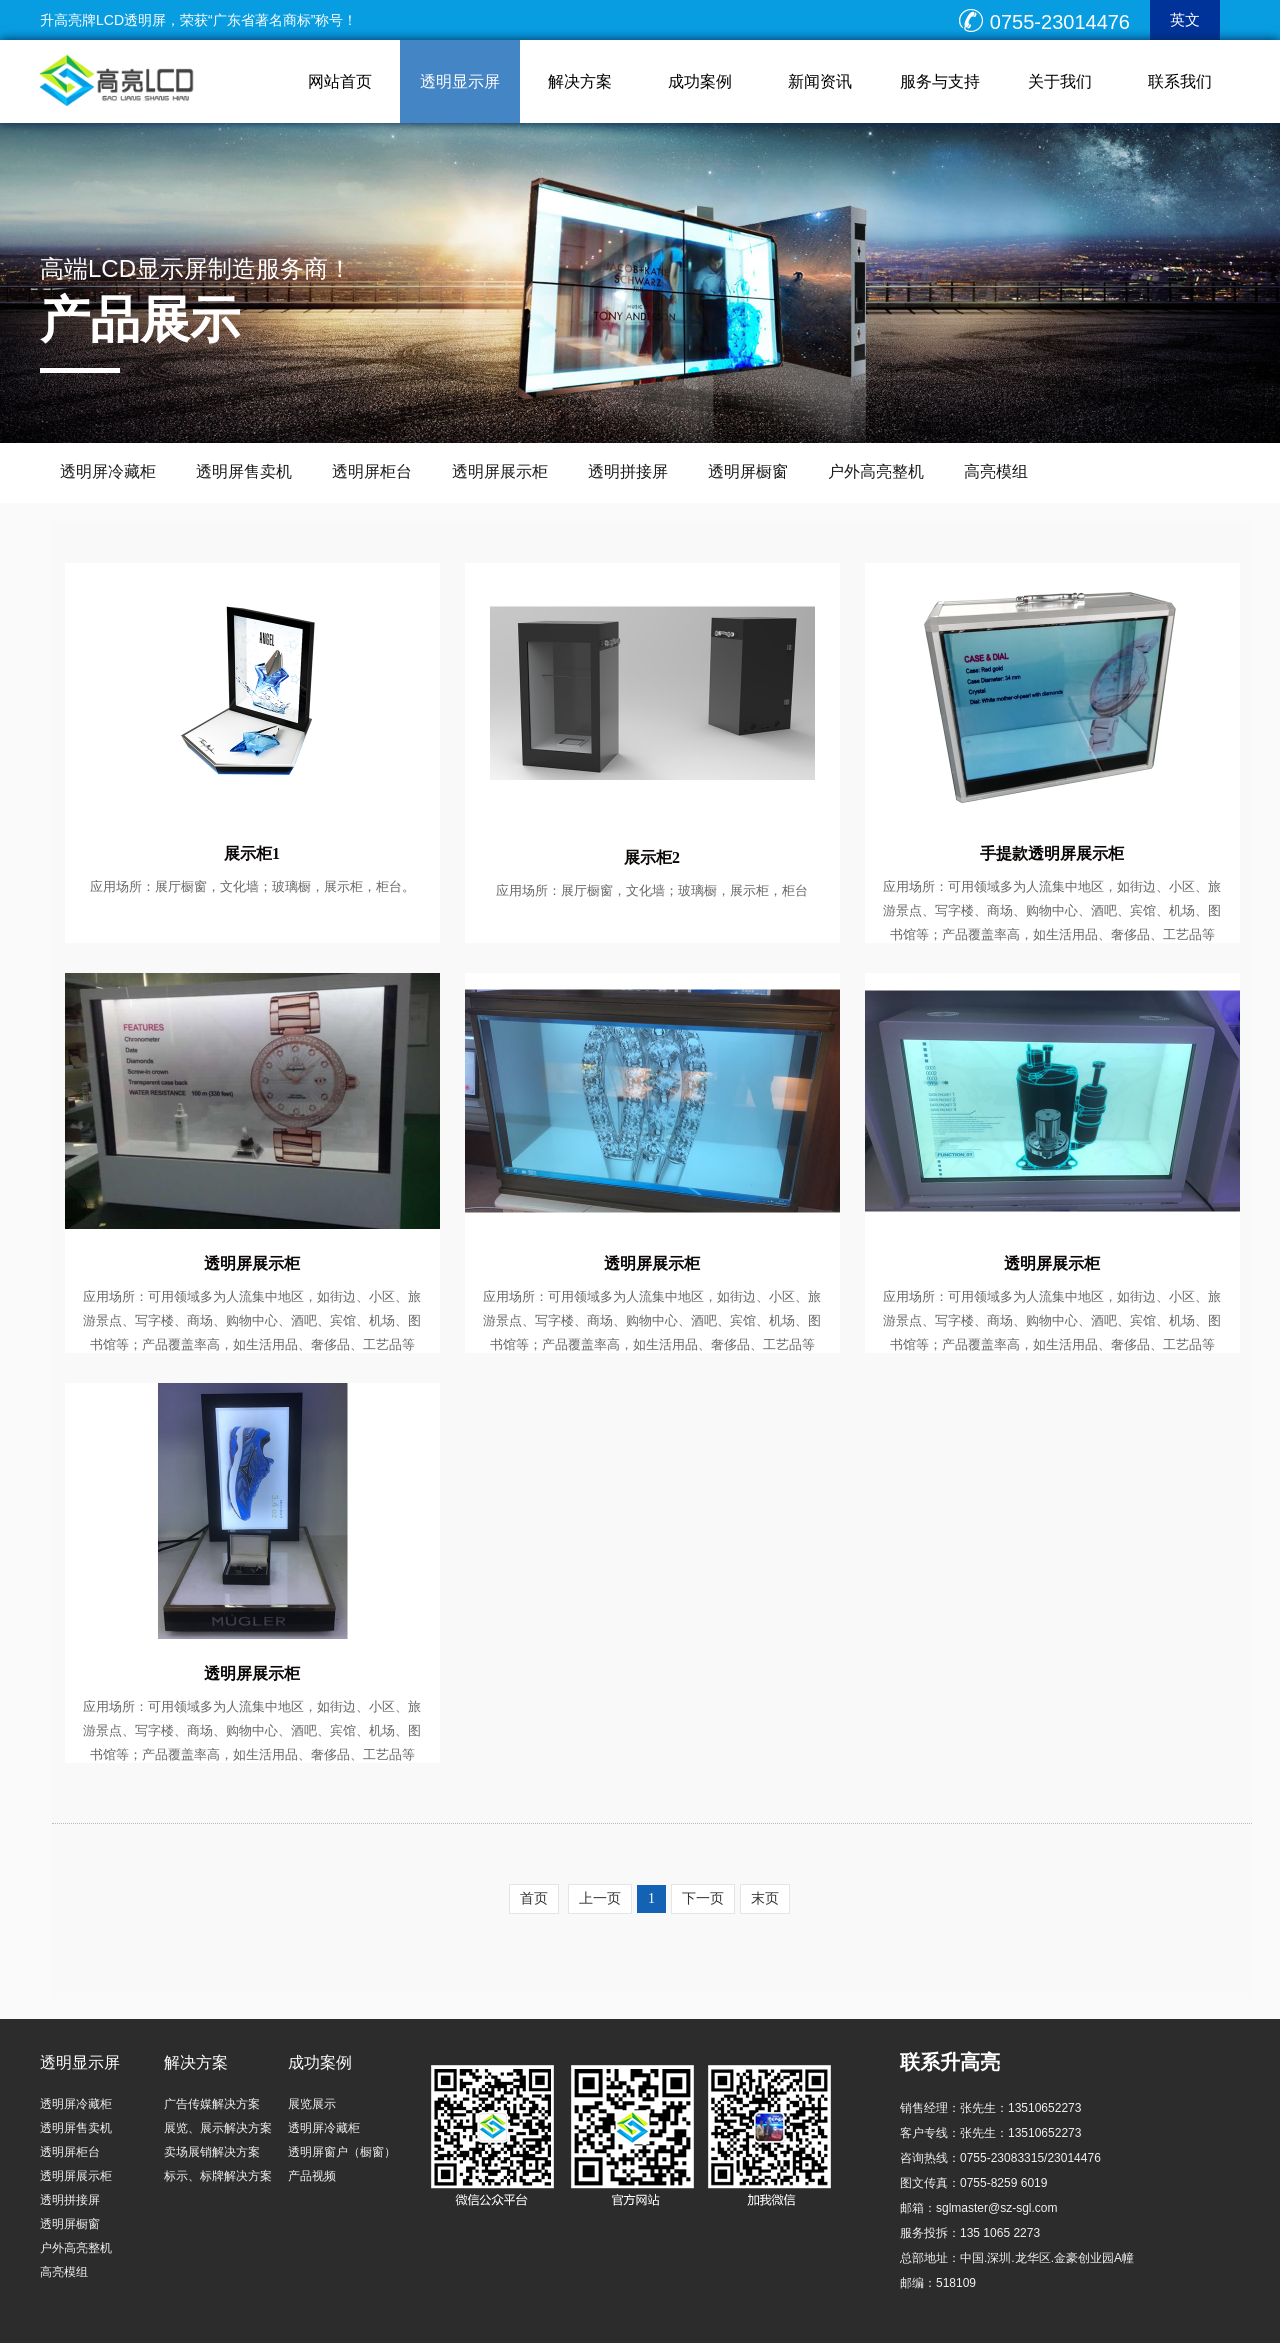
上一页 (600, 1898)
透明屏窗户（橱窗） (342, 2152)
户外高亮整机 (876, 471)
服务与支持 (940, 81)
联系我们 (1180, 81)
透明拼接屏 (628, 471)
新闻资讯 (820, 81)
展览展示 (312, 2104)
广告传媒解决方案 (212, 2104)
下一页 (703, 1898)
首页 (534, 1898)
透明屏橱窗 (748, 471)
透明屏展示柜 (500, 471)
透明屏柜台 (372, 471)
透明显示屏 (460, 81)
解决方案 (580, 81)
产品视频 (312, 2176)
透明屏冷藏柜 (108, 471)
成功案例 (700, 81)
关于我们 (1060, 81)
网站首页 (340, 81)
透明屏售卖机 (244, 471)
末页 (765, 1898)
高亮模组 (996, 471)
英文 (1185, 19)
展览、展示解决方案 (218, 2128)
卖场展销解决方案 (212, 2152)
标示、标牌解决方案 (218, 2176)
